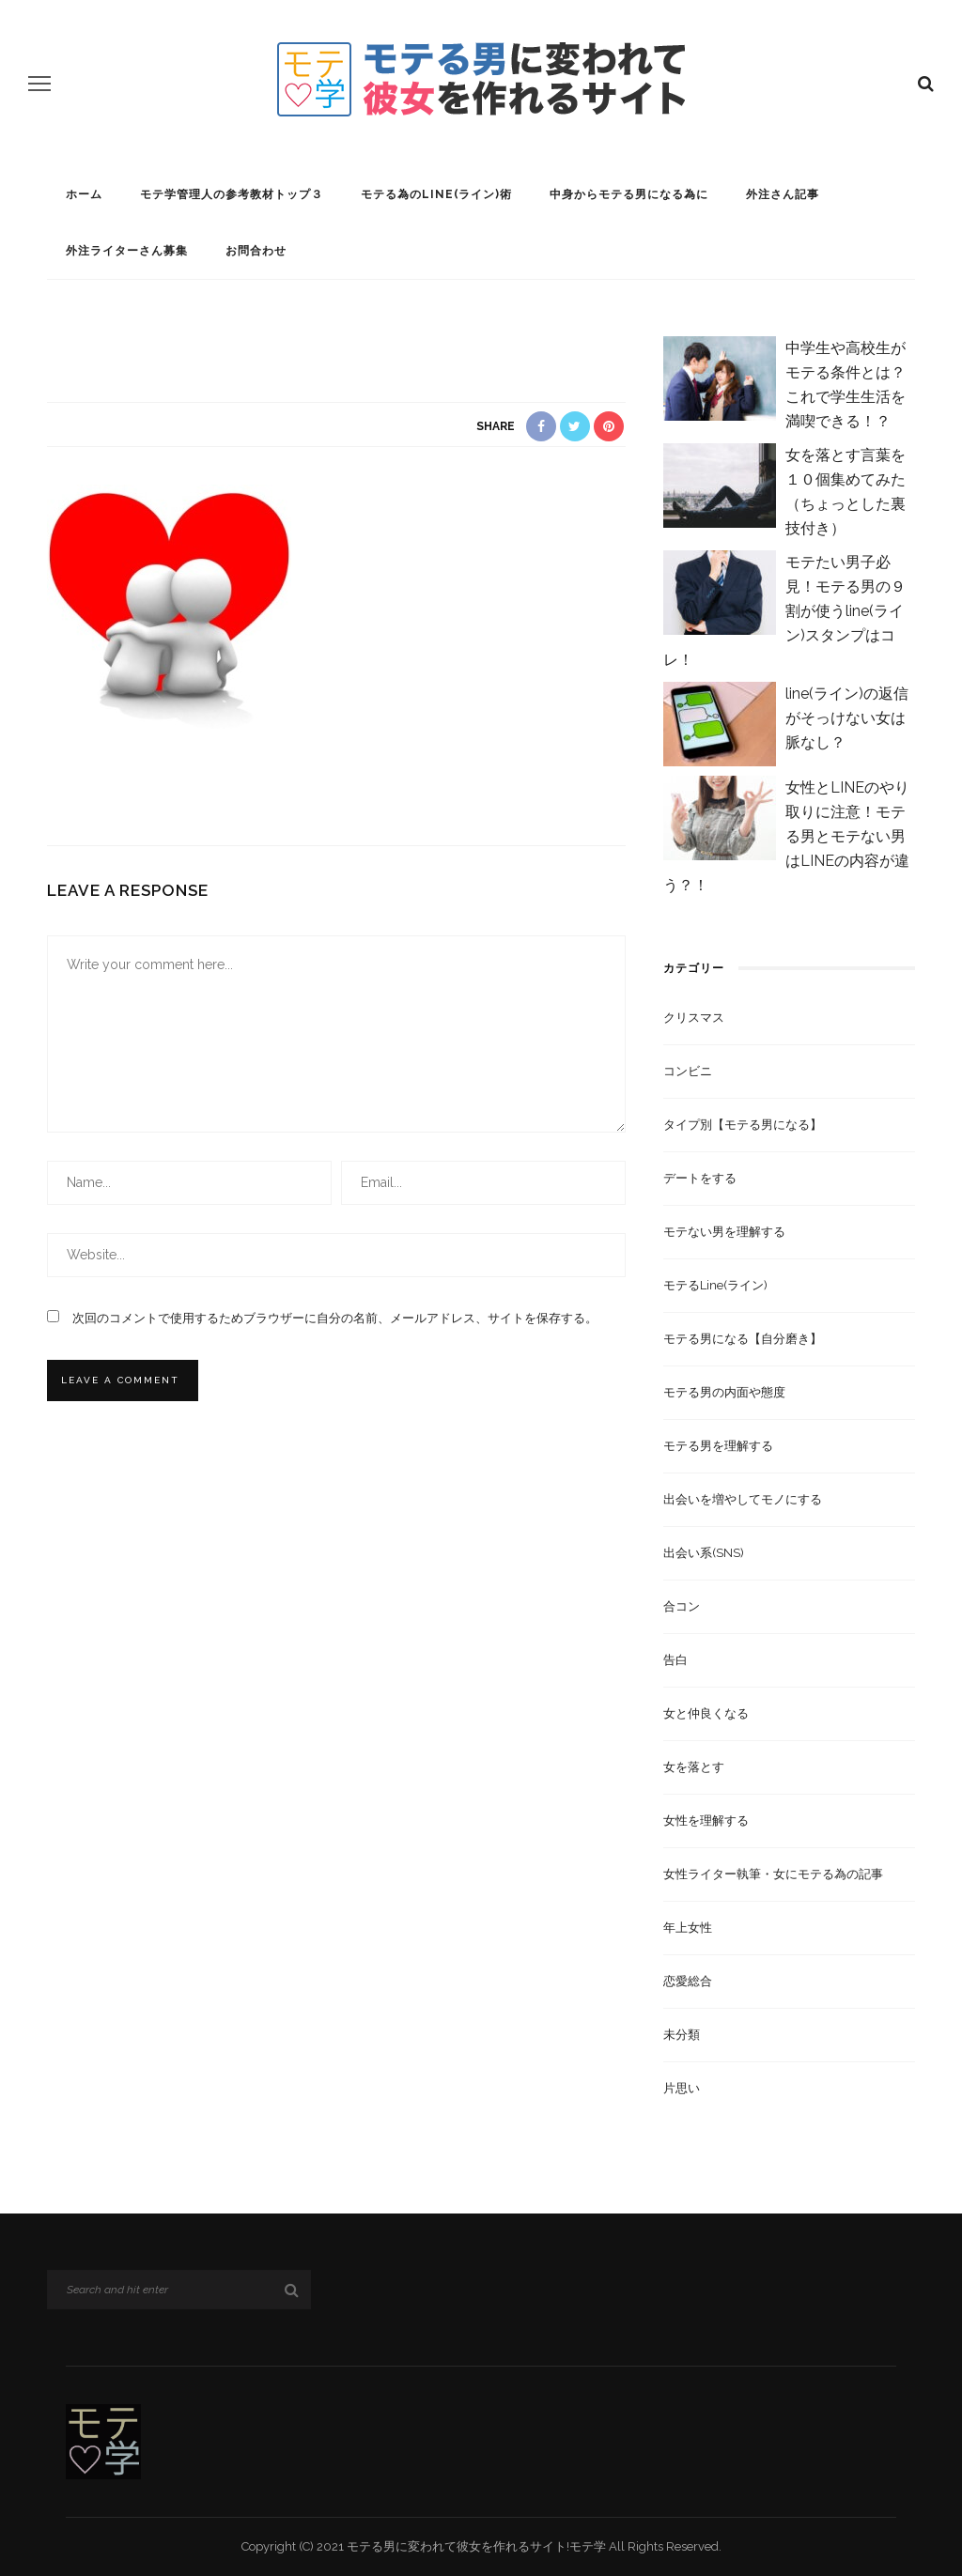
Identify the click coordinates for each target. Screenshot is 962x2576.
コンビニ (687, 1071)
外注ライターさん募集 (127, 250)
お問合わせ (256, 250)
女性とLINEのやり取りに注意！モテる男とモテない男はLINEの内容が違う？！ (786, 836)
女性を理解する (706, 1820)
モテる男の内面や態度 (724, 1392)
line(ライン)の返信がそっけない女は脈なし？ (846, 718)
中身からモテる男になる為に (629, 194)
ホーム (84, 194)
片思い (681, 2088)
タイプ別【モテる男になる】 (742, 1125)
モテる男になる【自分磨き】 (742, 1339)
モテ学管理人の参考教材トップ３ (231, 194)
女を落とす (693, 1767)
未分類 (681, 2035)
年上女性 (687, 1927)
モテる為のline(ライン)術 (436, 194)
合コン (681, 1606)
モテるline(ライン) (715, 1285)
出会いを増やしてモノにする (742, 1499)
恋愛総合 (687, 1981)
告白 (675, 1660)
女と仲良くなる (706, 1713)
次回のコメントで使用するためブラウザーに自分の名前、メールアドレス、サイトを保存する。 (334, 1318)
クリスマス (693, 1017)
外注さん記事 (782, 194)
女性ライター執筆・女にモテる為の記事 (773, 1874)
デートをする (700, 1178)
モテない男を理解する (724, 1232)
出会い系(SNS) (703, 1553)
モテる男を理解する (718, 1446)
